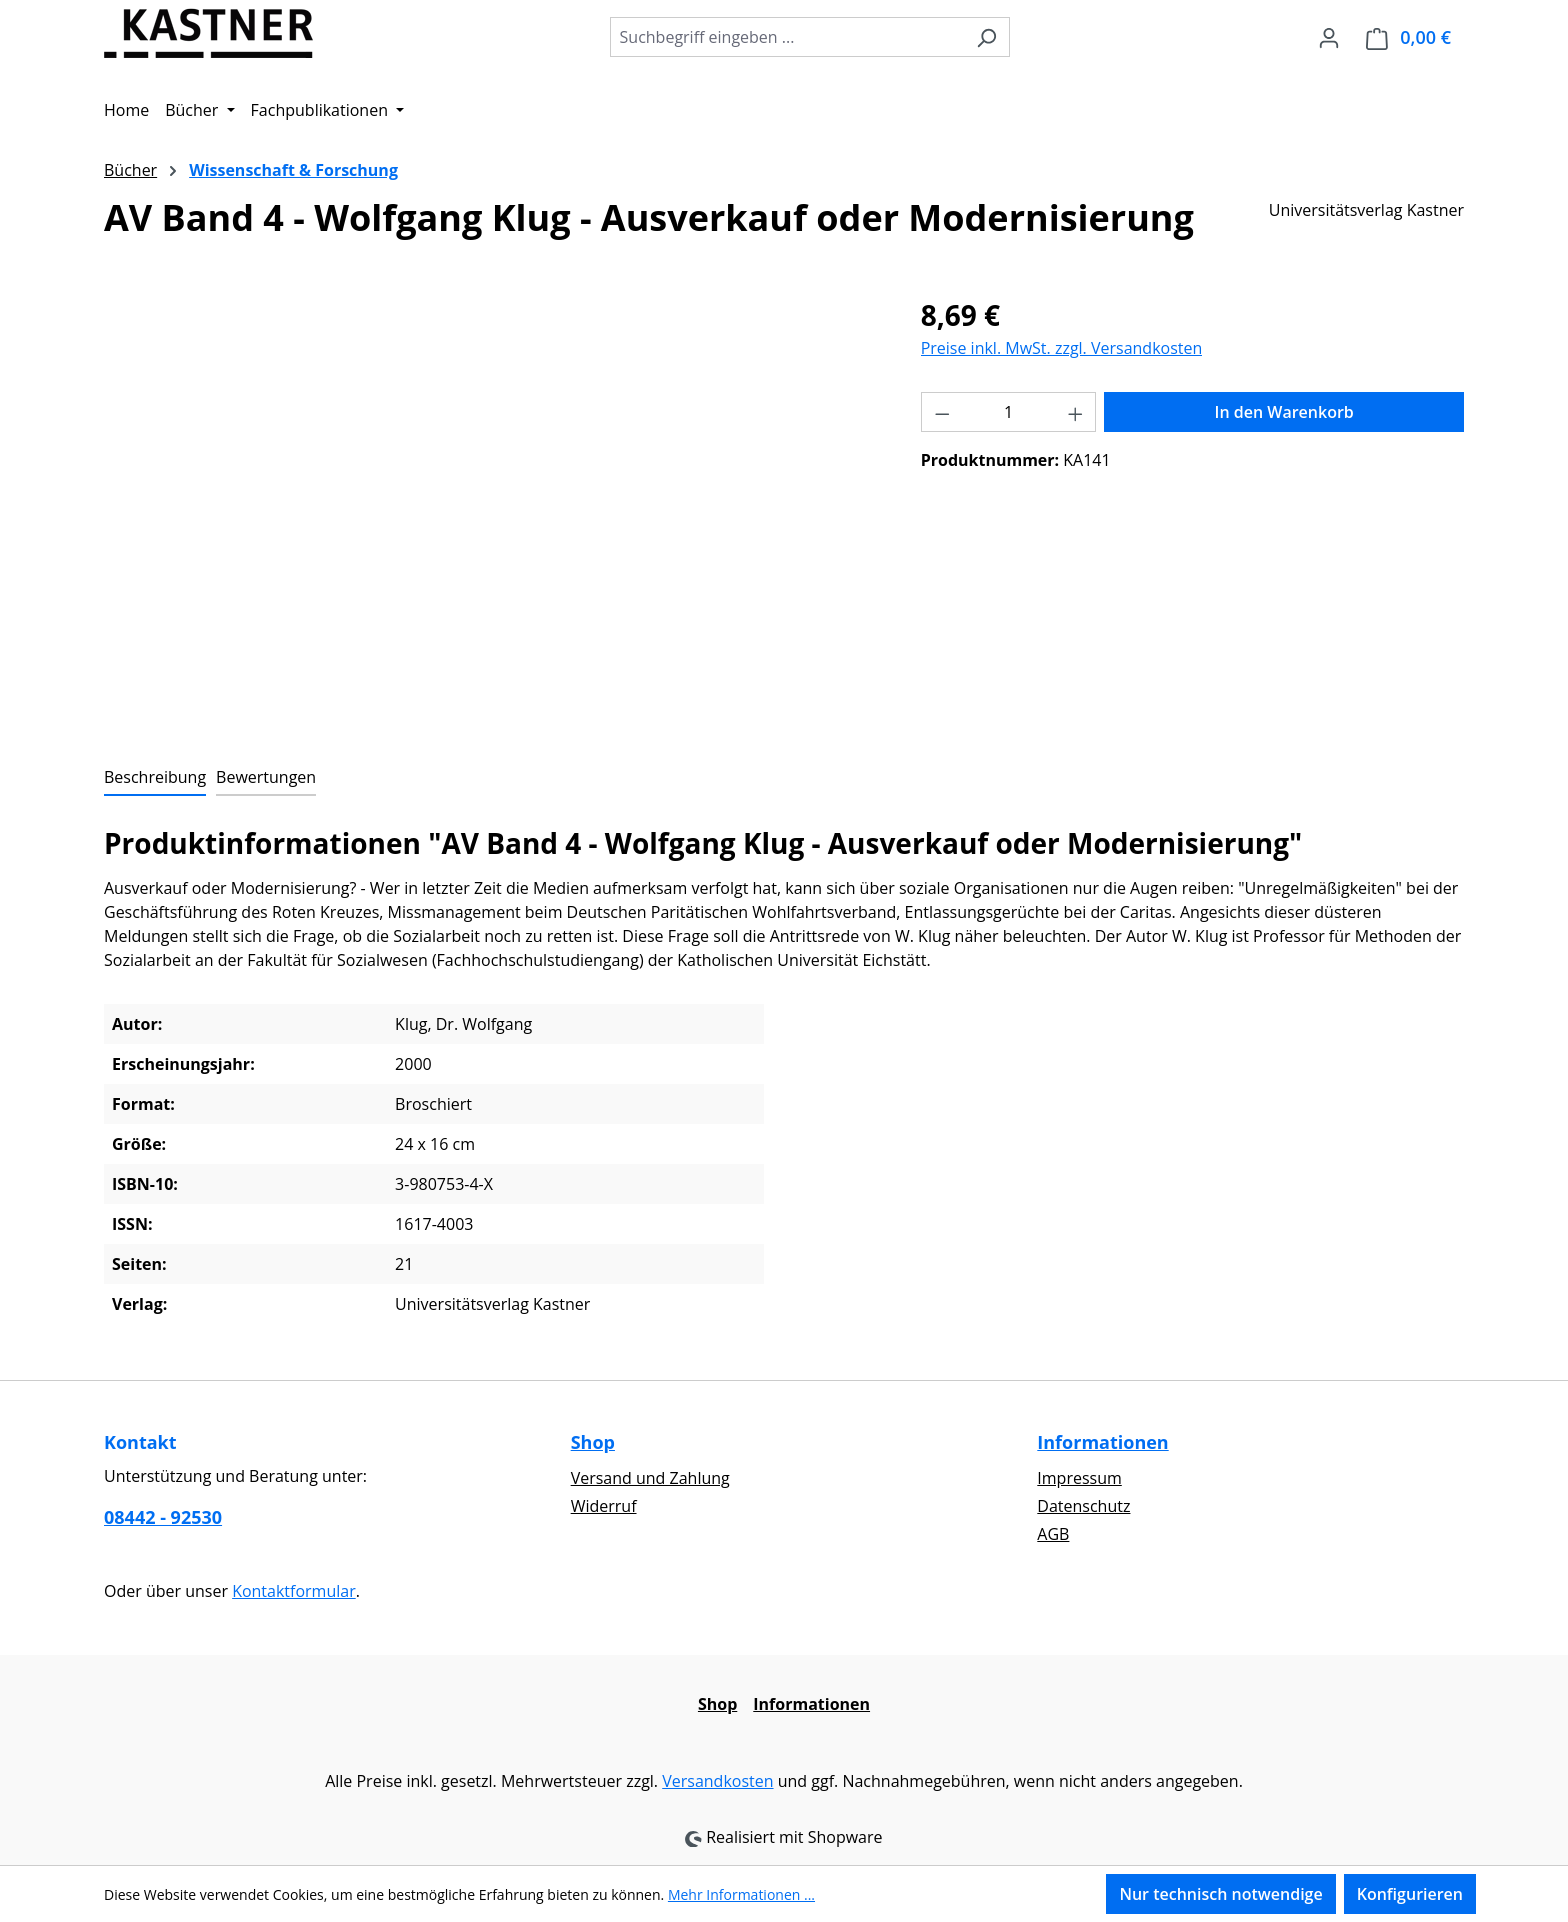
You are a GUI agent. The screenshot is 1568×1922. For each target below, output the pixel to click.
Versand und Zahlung (650, 1478)
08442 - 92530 (163, 1517)
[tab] (155, 778)
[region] (492, 509)
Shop (593, 1442)
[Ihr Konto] (1329, 37)
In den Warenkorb (1284, 412)
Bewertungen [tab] (266, 777)
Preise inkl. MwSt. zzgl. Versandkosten (1062, 348)
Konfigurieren (1410, 1894)
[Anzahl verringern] (942, 412)
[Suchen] (986, 37)
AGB (1053, 1534)
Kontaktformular (294, 1591)
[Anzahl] (1008, 412)
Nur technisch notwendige (1220, 1894)
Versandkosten (717, 1781)
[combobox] (787, 37)
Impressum (1079, 1478)
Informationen (1102, 1442)
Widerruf (604, 1506)
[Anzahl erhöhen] (1076, 412)
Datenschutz (1083, 1506)
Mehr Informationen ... (741, 1894)
